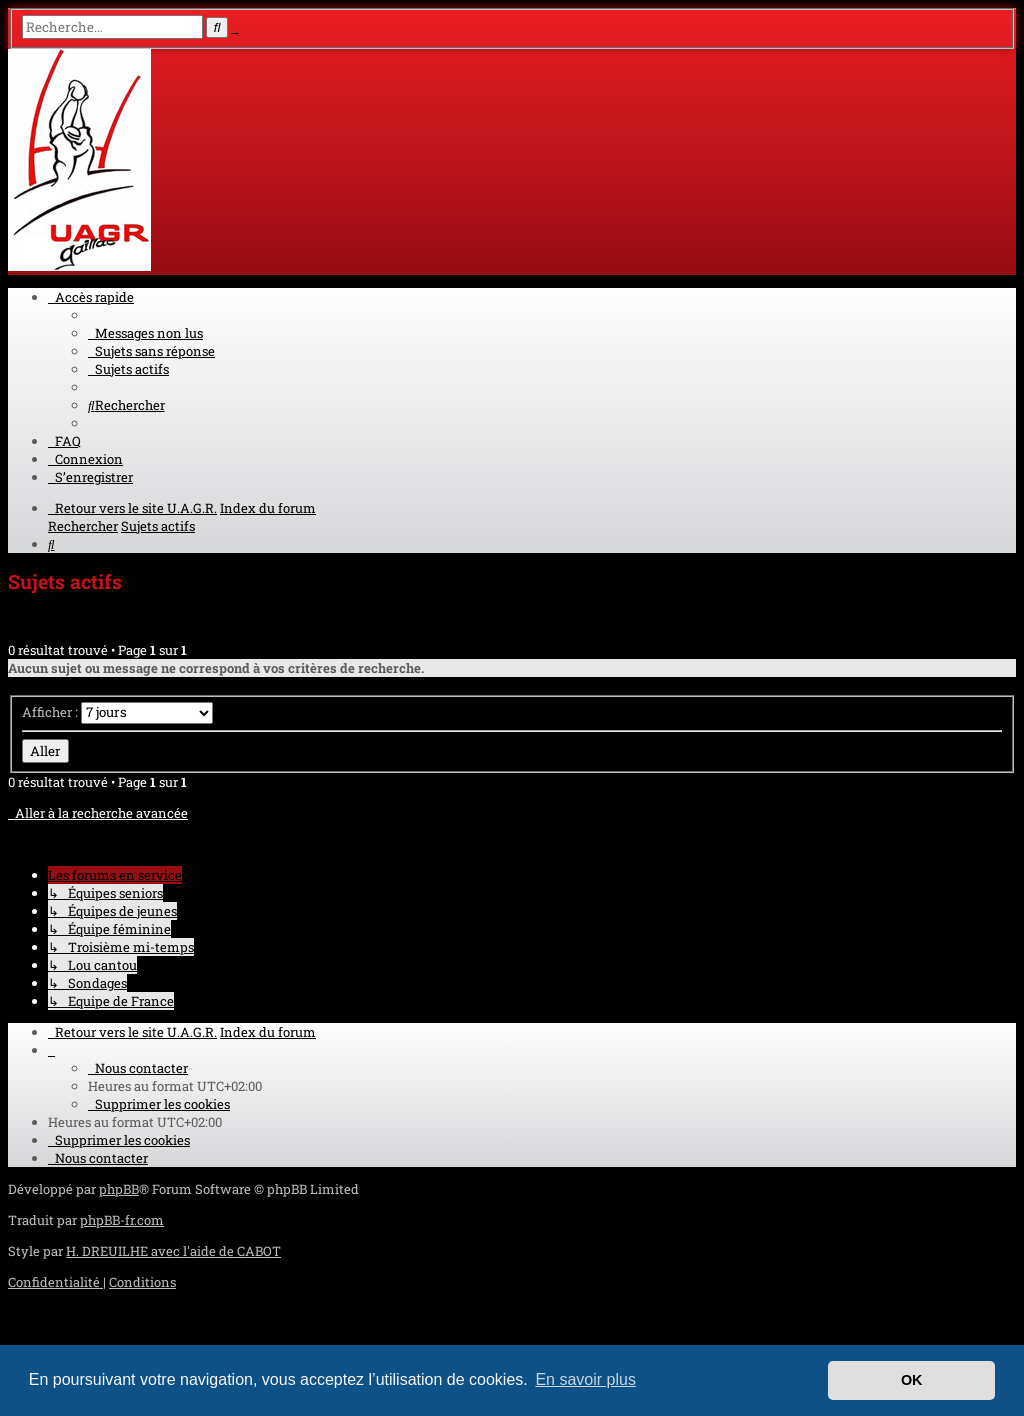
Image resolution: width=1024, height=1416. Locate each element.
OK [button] (912, 1380)
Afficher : (117, 712)
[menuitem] (145, 333)
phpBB (119, 1189)
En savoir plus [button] (585, 1379)
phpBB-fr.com (122, 1220)
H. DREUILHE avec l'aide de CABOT (173, 1251)
